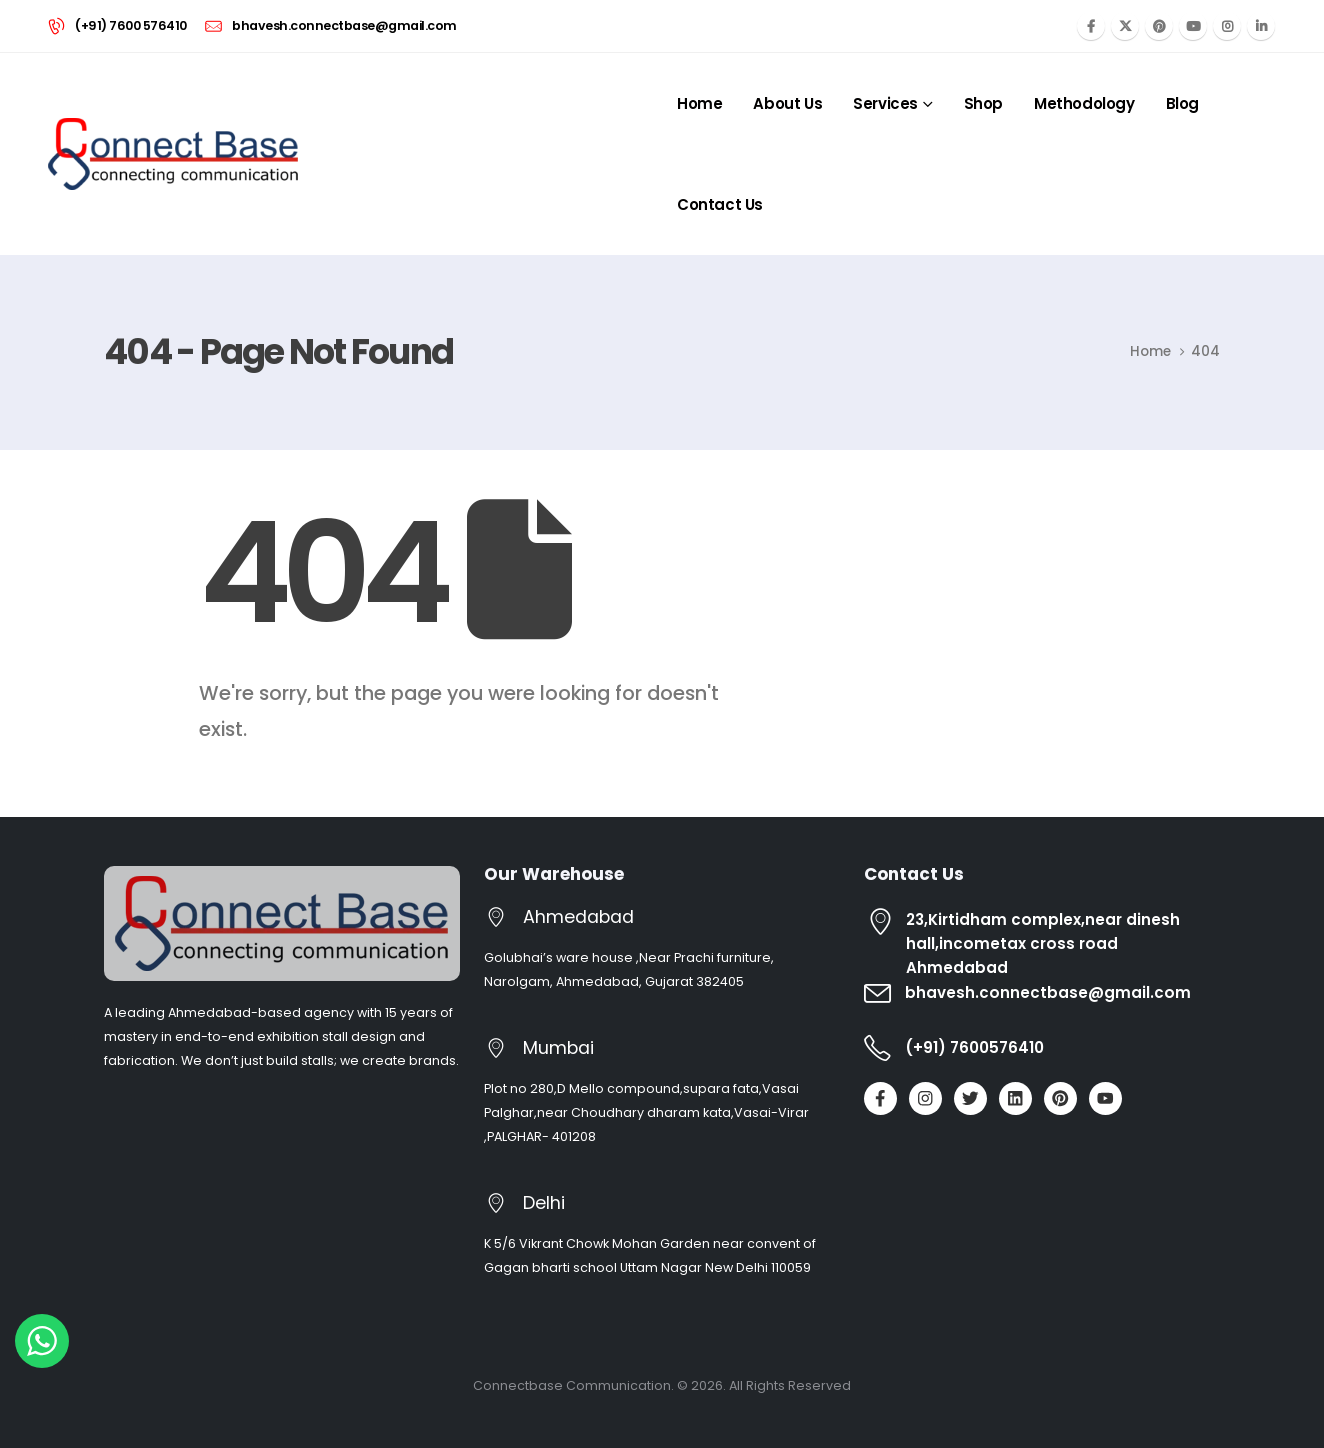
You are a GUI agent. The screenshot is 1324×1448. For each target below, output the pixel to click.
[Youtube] (1193, 26)
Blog (1182, 103)
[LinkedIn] (1261, 26)
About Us (787, 103)
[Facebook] (1091, 26)
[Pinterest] (1159, 26)
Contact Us (720, 204)
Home (699, 103)
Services (885, 103)
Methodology (1084, 103)
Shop (983, 103)
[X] (1125, 26)
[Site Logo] (173, 153)
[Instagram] (1227, 26)
